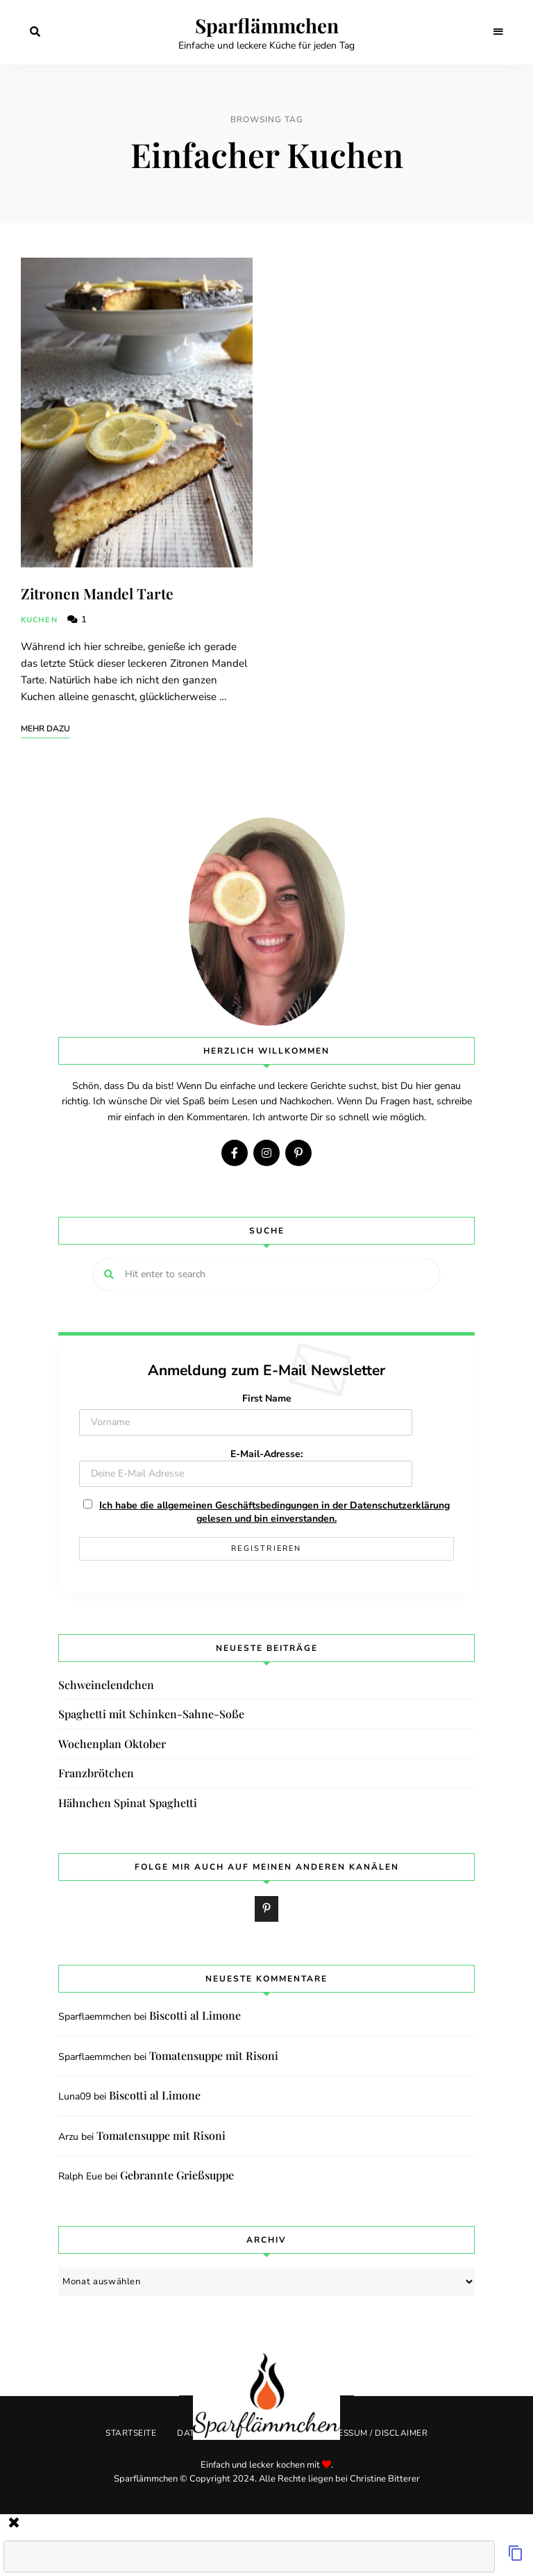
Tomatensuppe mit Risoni (213, 2055)
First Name (266, 1398)
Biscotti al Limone (195, 2015)
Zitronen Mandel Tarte (97, 593)
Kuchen (39, 620)
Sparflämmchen (267, 26)
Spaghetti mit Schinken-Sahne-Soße (151, 1713)
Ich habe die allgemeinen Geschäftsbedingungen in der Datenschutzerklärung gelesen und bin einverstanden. (274, 1512)
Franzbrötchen (96, 1772)
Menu (498, 32)
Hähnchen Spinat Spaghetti (127, 1802)
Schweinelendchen (106, 1684)
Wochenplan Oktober (112, 1743)
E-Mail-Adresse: (245, 1467)
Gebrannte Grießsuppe (177, 2175)
